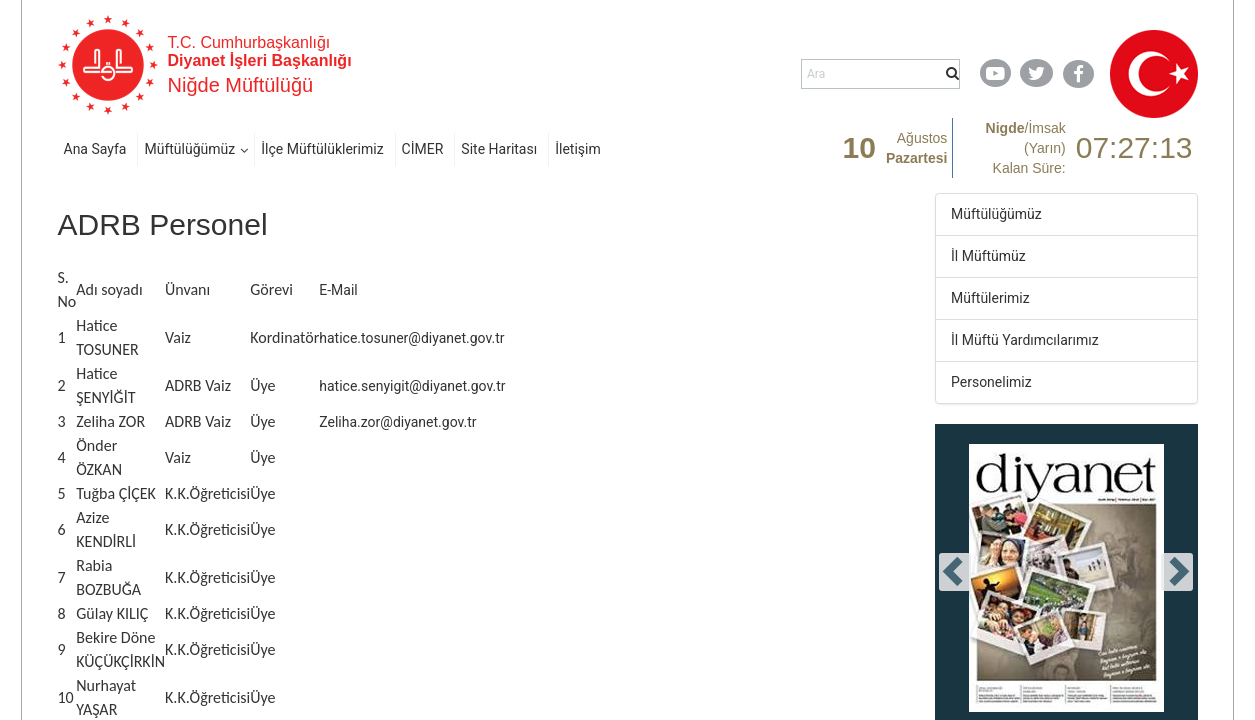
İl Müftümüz (988, 256)
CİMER (423, 149)
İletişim (578, 149)
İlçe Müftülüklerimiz (322, 149)
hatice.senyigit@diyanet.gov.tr (412, 386)
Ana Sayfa (95, 149)
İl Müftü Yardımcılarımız (1025, 340)
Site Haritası (499, 149)
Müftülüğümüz (189, 149)
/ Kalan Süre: (1026, 148)
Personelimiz (991, 382)
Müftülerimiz (990, 298)
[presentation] (955, 572)
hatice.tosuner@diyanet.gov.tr (411, 338)
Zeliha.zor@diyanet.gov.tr (397, 422)
